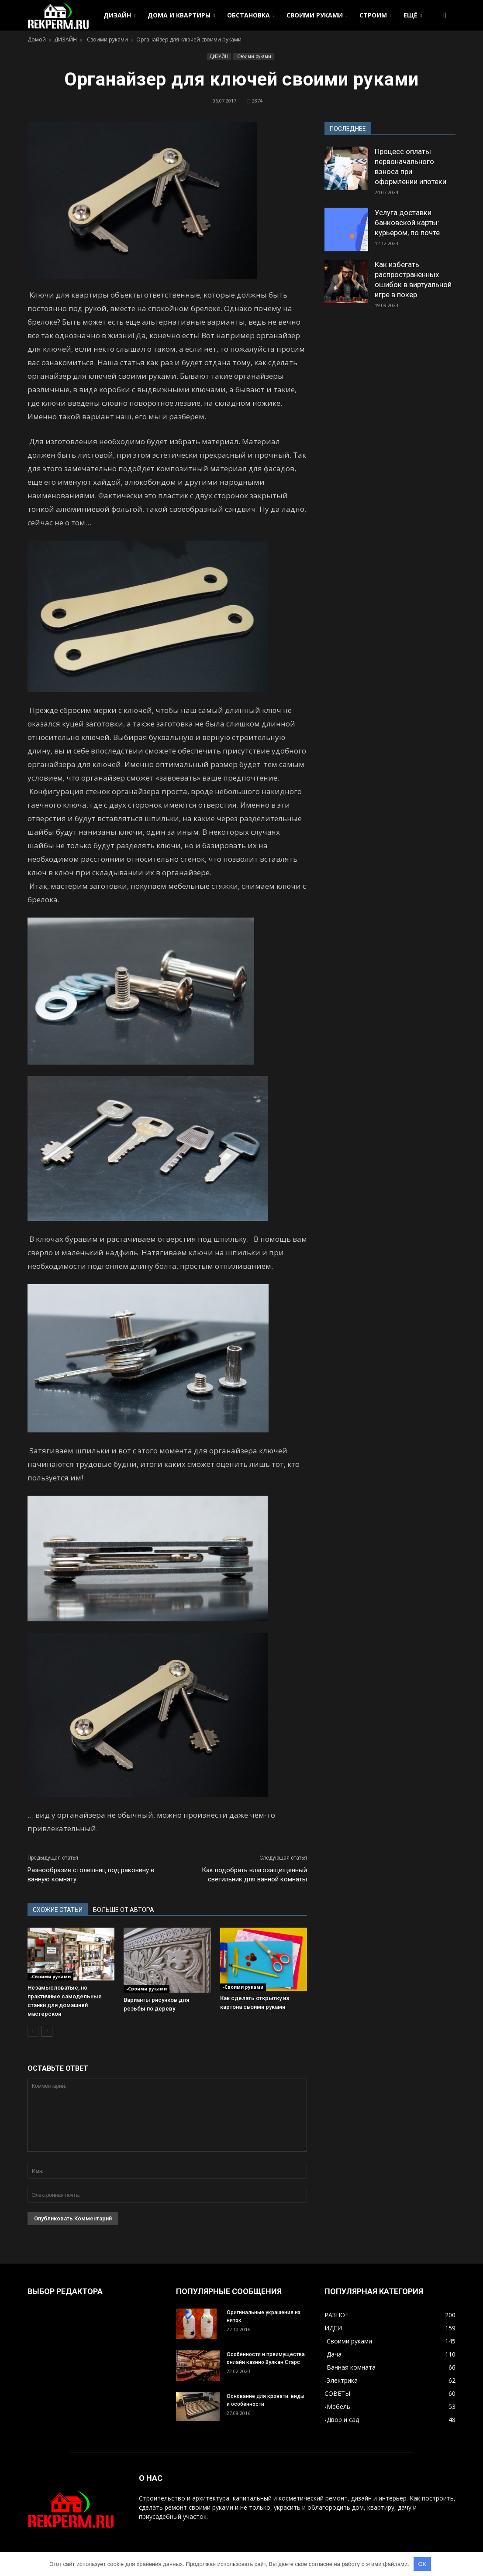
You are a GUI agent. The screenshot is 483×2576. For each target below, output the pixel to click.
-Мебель (337, 2406)
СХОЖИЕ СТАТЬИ (58, 1909)
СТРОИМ (375, 15)
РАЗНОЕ (336, 2315)
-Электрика (341, 2380)
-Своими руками (253, 56)
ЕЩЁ (413, 15)
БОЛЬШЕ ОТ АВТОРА (123, 1909)
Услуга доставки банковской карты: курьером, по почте (407, 222)
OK (422, 2564)
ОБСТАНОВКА (250, 15)
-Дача (333, 2354)
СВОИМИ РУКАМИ (316, 15)
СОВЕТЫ (337, 2393)
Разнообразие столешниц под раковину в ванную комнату (91, 1874)
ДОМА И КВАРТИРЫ (181, 15)
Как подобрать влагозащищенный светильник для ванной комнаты (254, 1874)
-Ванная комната (350, 2367)
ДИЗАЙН (119, 15)
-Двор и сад (341, 2419)
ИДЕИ (333, 2328)
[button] (445, 15)
